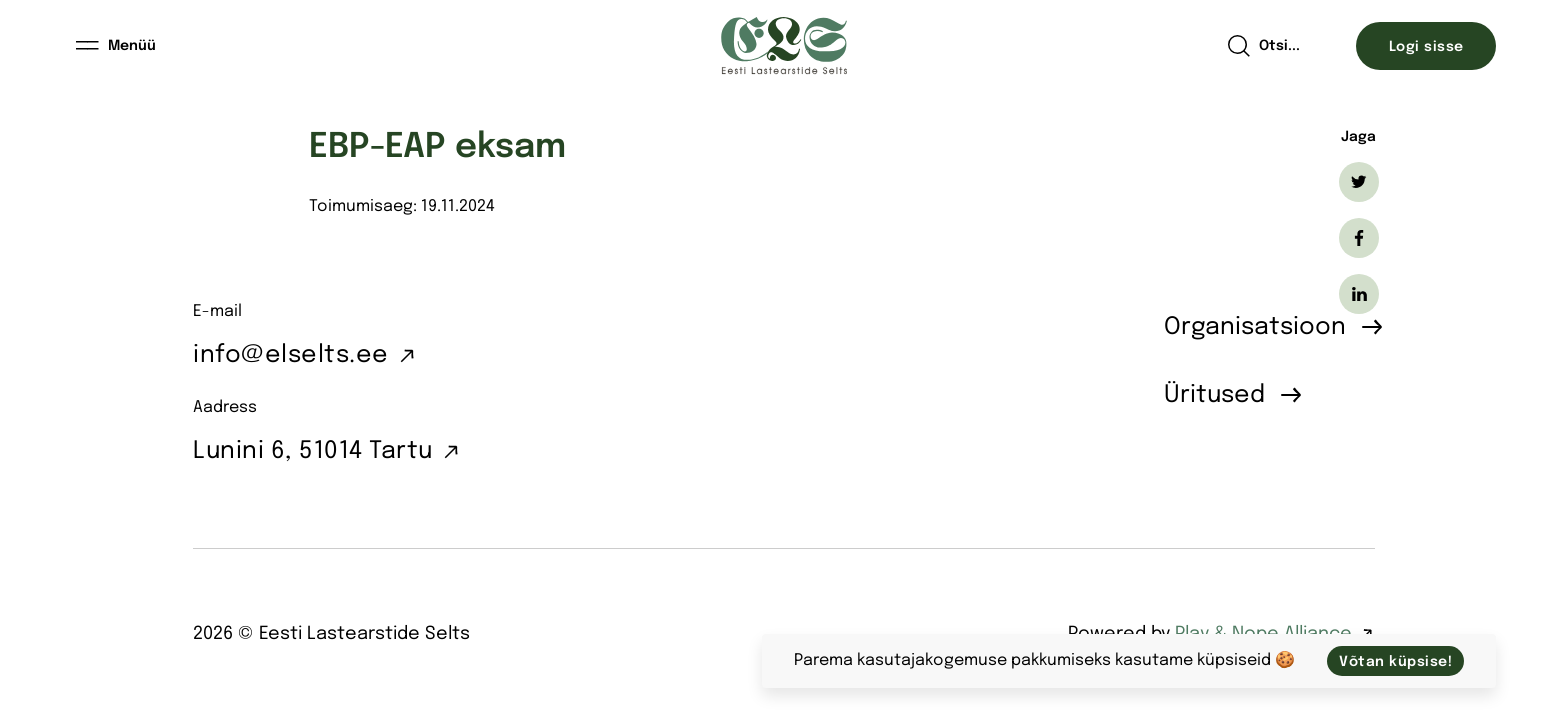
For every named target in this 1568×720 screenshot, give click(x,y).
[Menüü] (117, 46)
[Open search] (1263, 46)
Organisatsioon (1255, 327)
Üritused (1214, 395)
